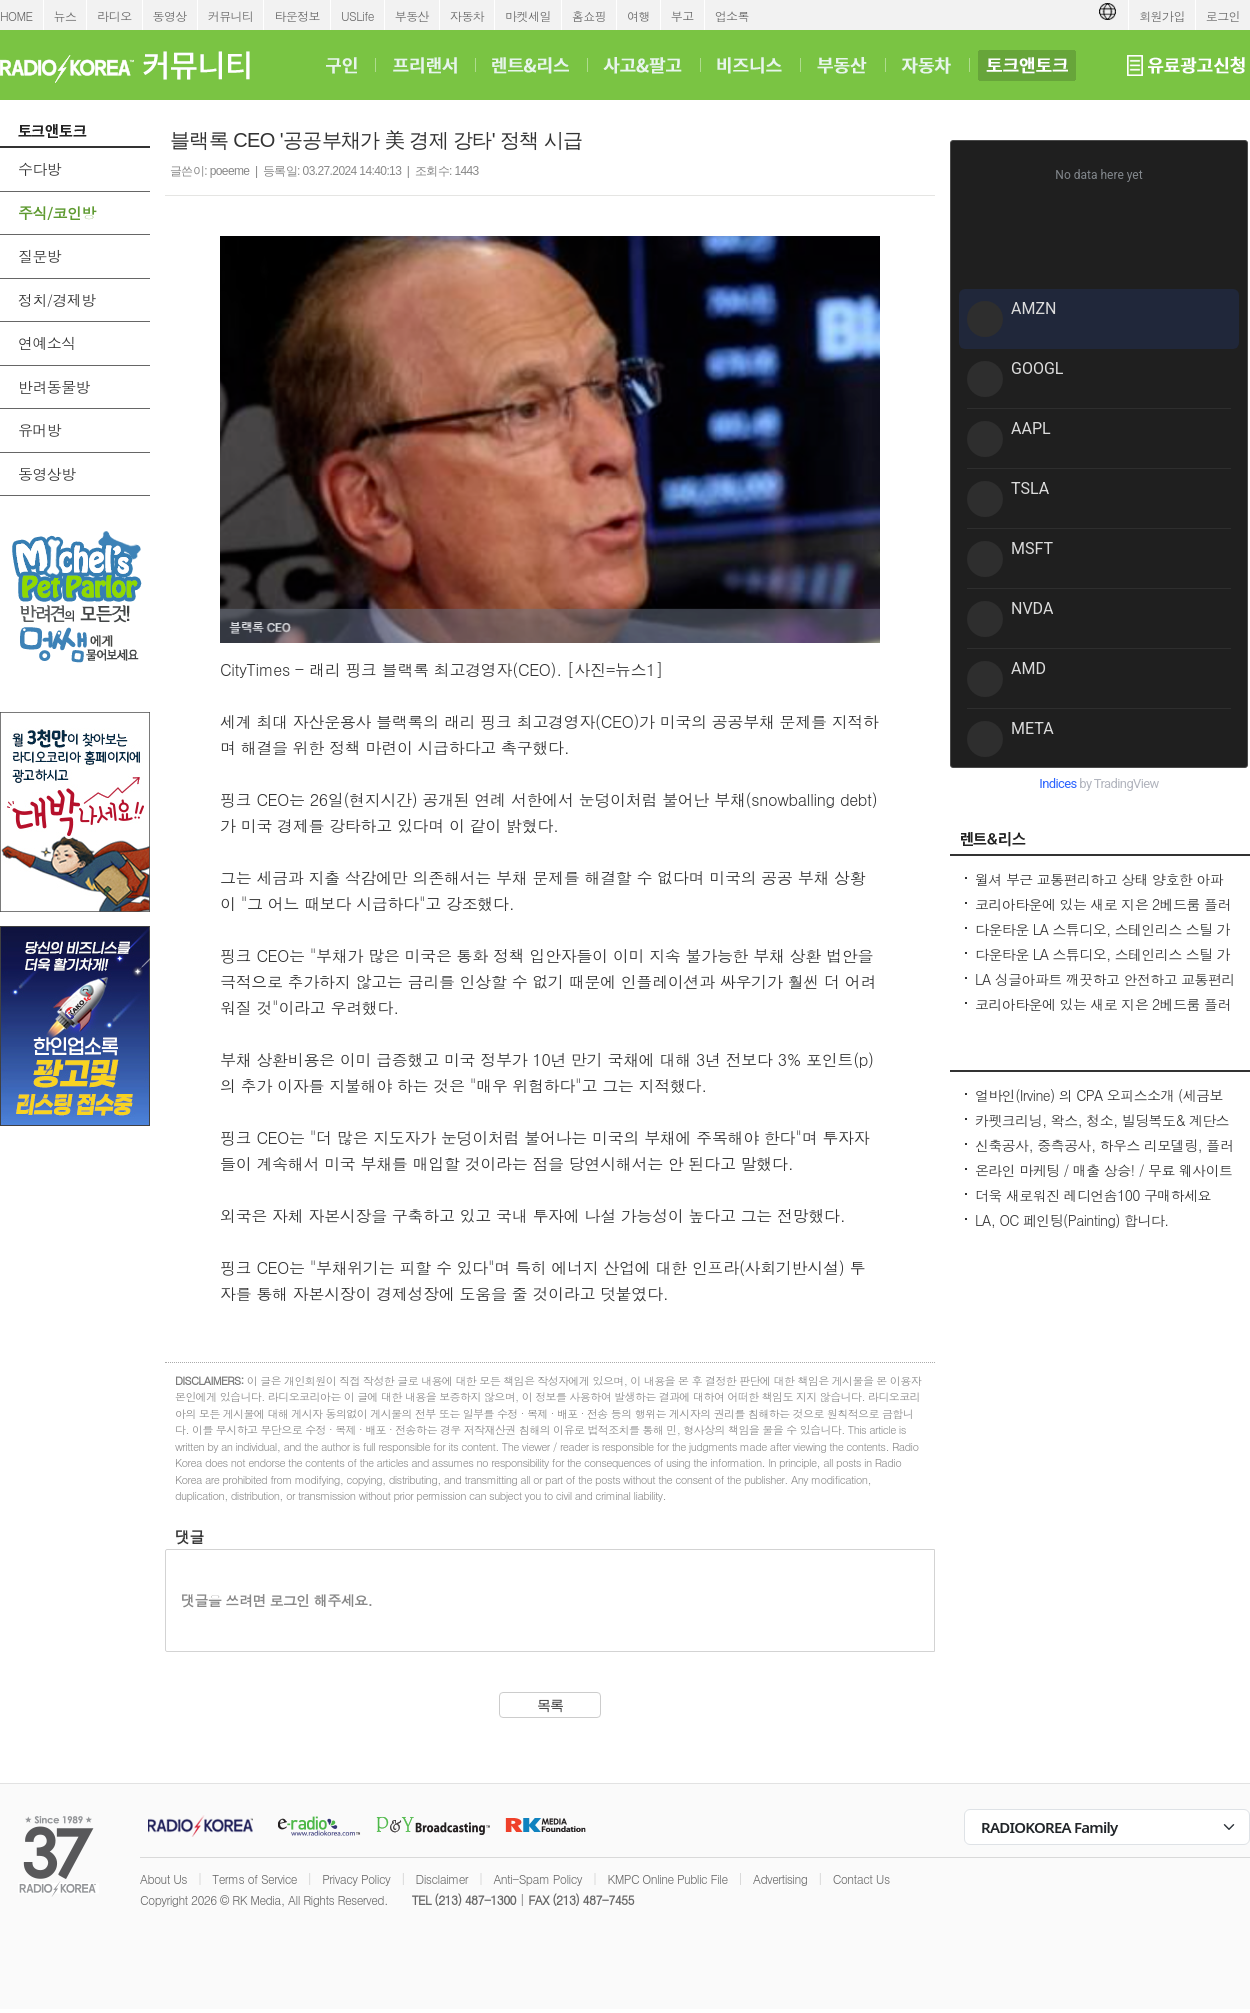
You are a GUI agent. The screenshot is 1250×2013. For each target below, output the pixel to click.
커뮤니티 (231, 15)
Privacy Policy (356, 1878)
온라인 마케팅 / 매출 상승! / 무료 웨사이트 (1103, 1170)
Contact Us (861, 1878)
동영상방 (47, 473)
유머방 (39, 429)
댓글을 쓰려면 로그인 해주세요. (276, 1600)
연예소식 (47, 342)
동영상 (170, 15)
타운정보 (297, 15)
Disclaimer (442, 1878)
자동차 (467, 15)
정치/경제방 (57, 299)
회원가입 (1162, 15)
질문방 (39, 255)
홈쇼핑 (589, 15)
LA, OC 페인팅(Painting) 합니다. (1072, 1220)
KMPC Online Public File (667, 1878)
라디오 (114, 15)
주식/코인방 (57, 212)
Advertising (780, 1878)
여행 (638, 15)
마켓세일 (528, 15)
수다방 (39, 168)
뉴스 (65, 15)
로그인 (1223, 15)
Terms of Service (254, 1878)
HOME (16, 15)
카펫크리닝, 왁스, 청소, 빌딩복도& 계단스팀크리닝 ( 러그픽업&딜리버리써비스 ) (1102, 1130)
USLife (357, 15)
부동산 (412, 15)
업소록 (732, 15)
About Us (163, 1878)
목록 (550, 1705)
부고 (682, 15)
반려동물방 (54, 386)
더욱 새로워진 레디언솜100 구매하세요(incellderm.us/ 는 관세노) (1093, 1205)
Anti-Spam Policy (537, 1878)
